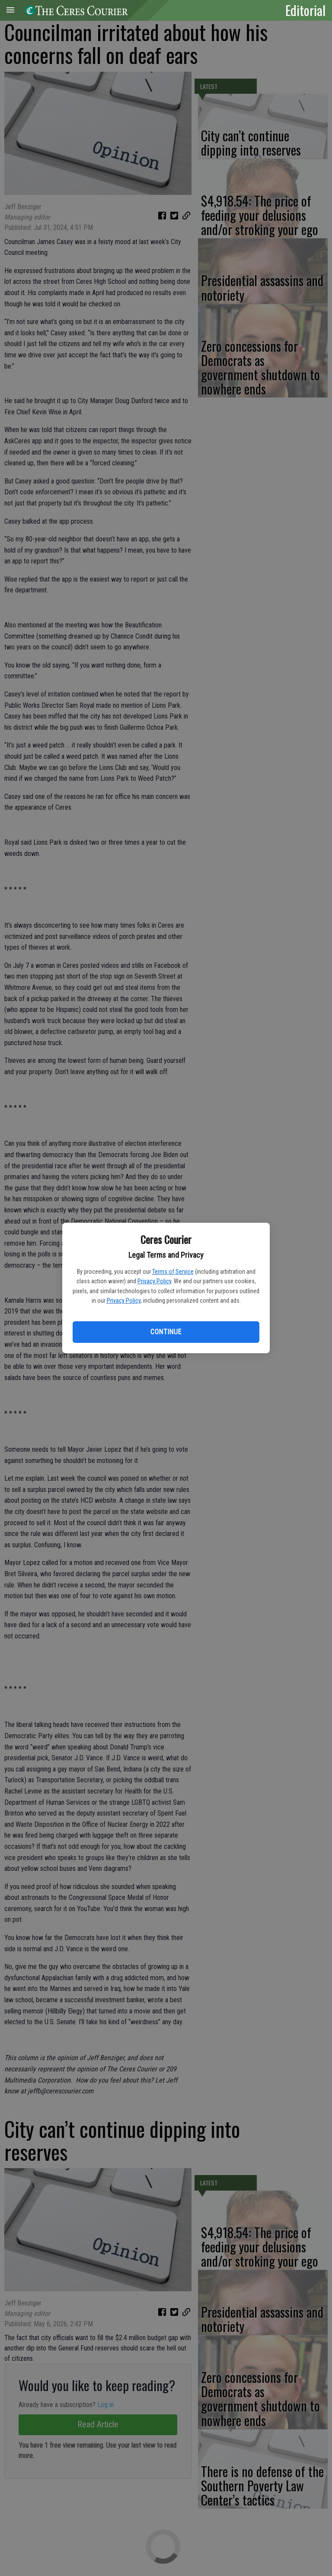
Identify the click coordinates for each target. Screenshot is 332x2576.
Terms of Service (173, 1271)
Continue (165, 1332)
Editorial (305, 10)
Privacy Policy (154, 1281)
